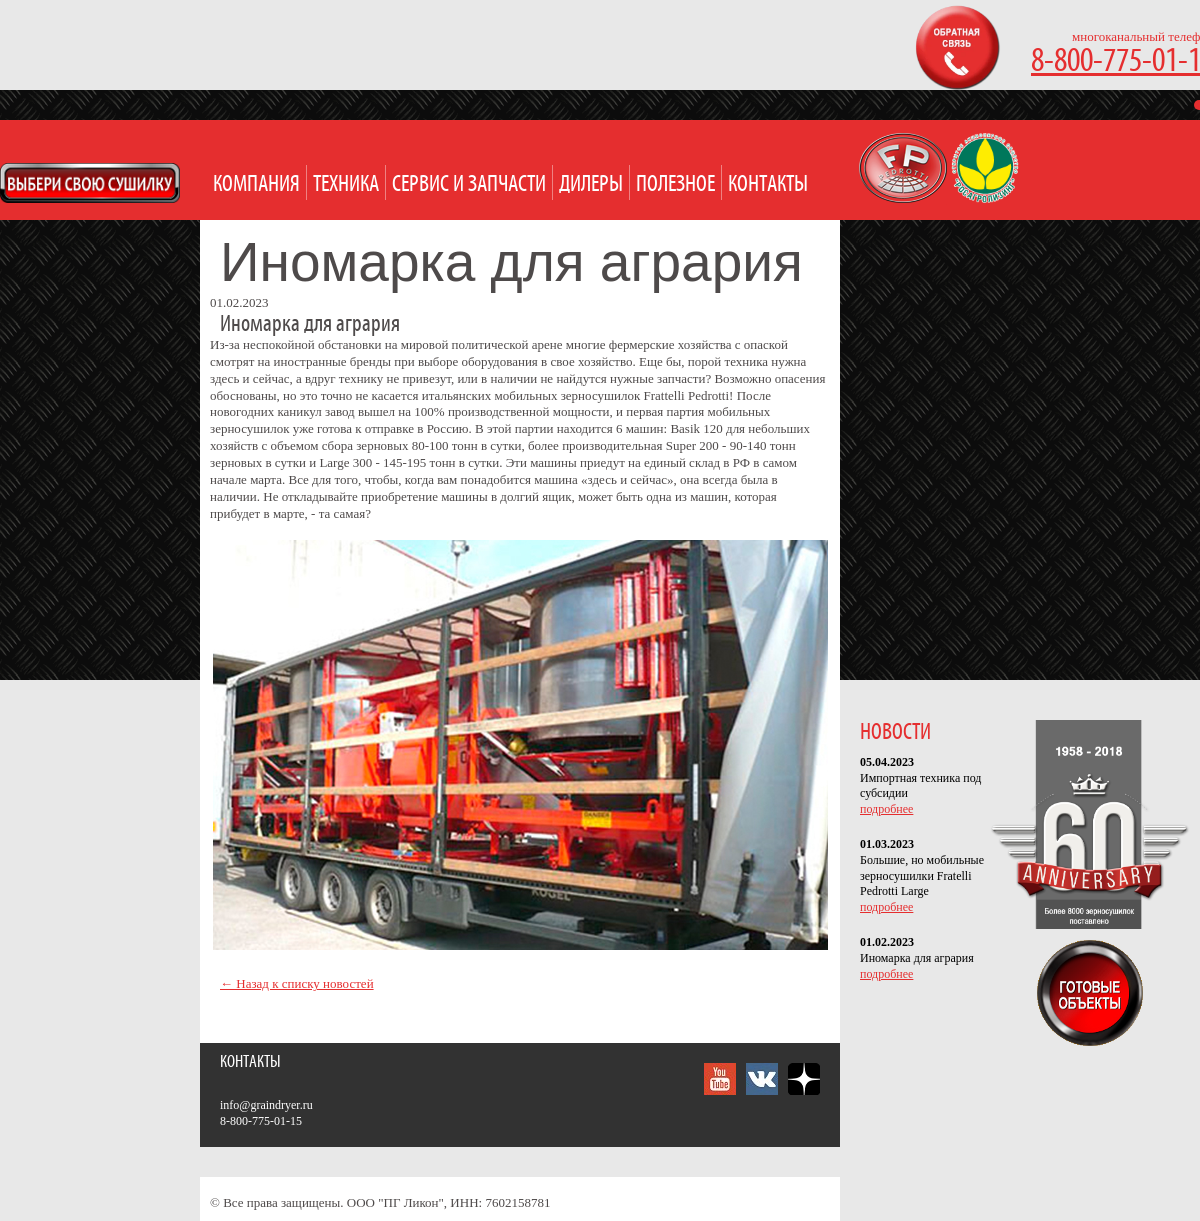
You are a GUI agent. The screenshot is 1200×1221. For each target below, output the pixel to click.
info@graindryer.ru (266, 1105)
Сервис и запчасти (469, 184)
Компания (256, 184)
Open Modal (90, 183)
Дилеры (591, 184)
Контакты (768, 184)
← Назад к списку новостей (297, 983)
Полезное (675, 184)
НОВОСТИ (895, 732)
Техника (346, 184)
